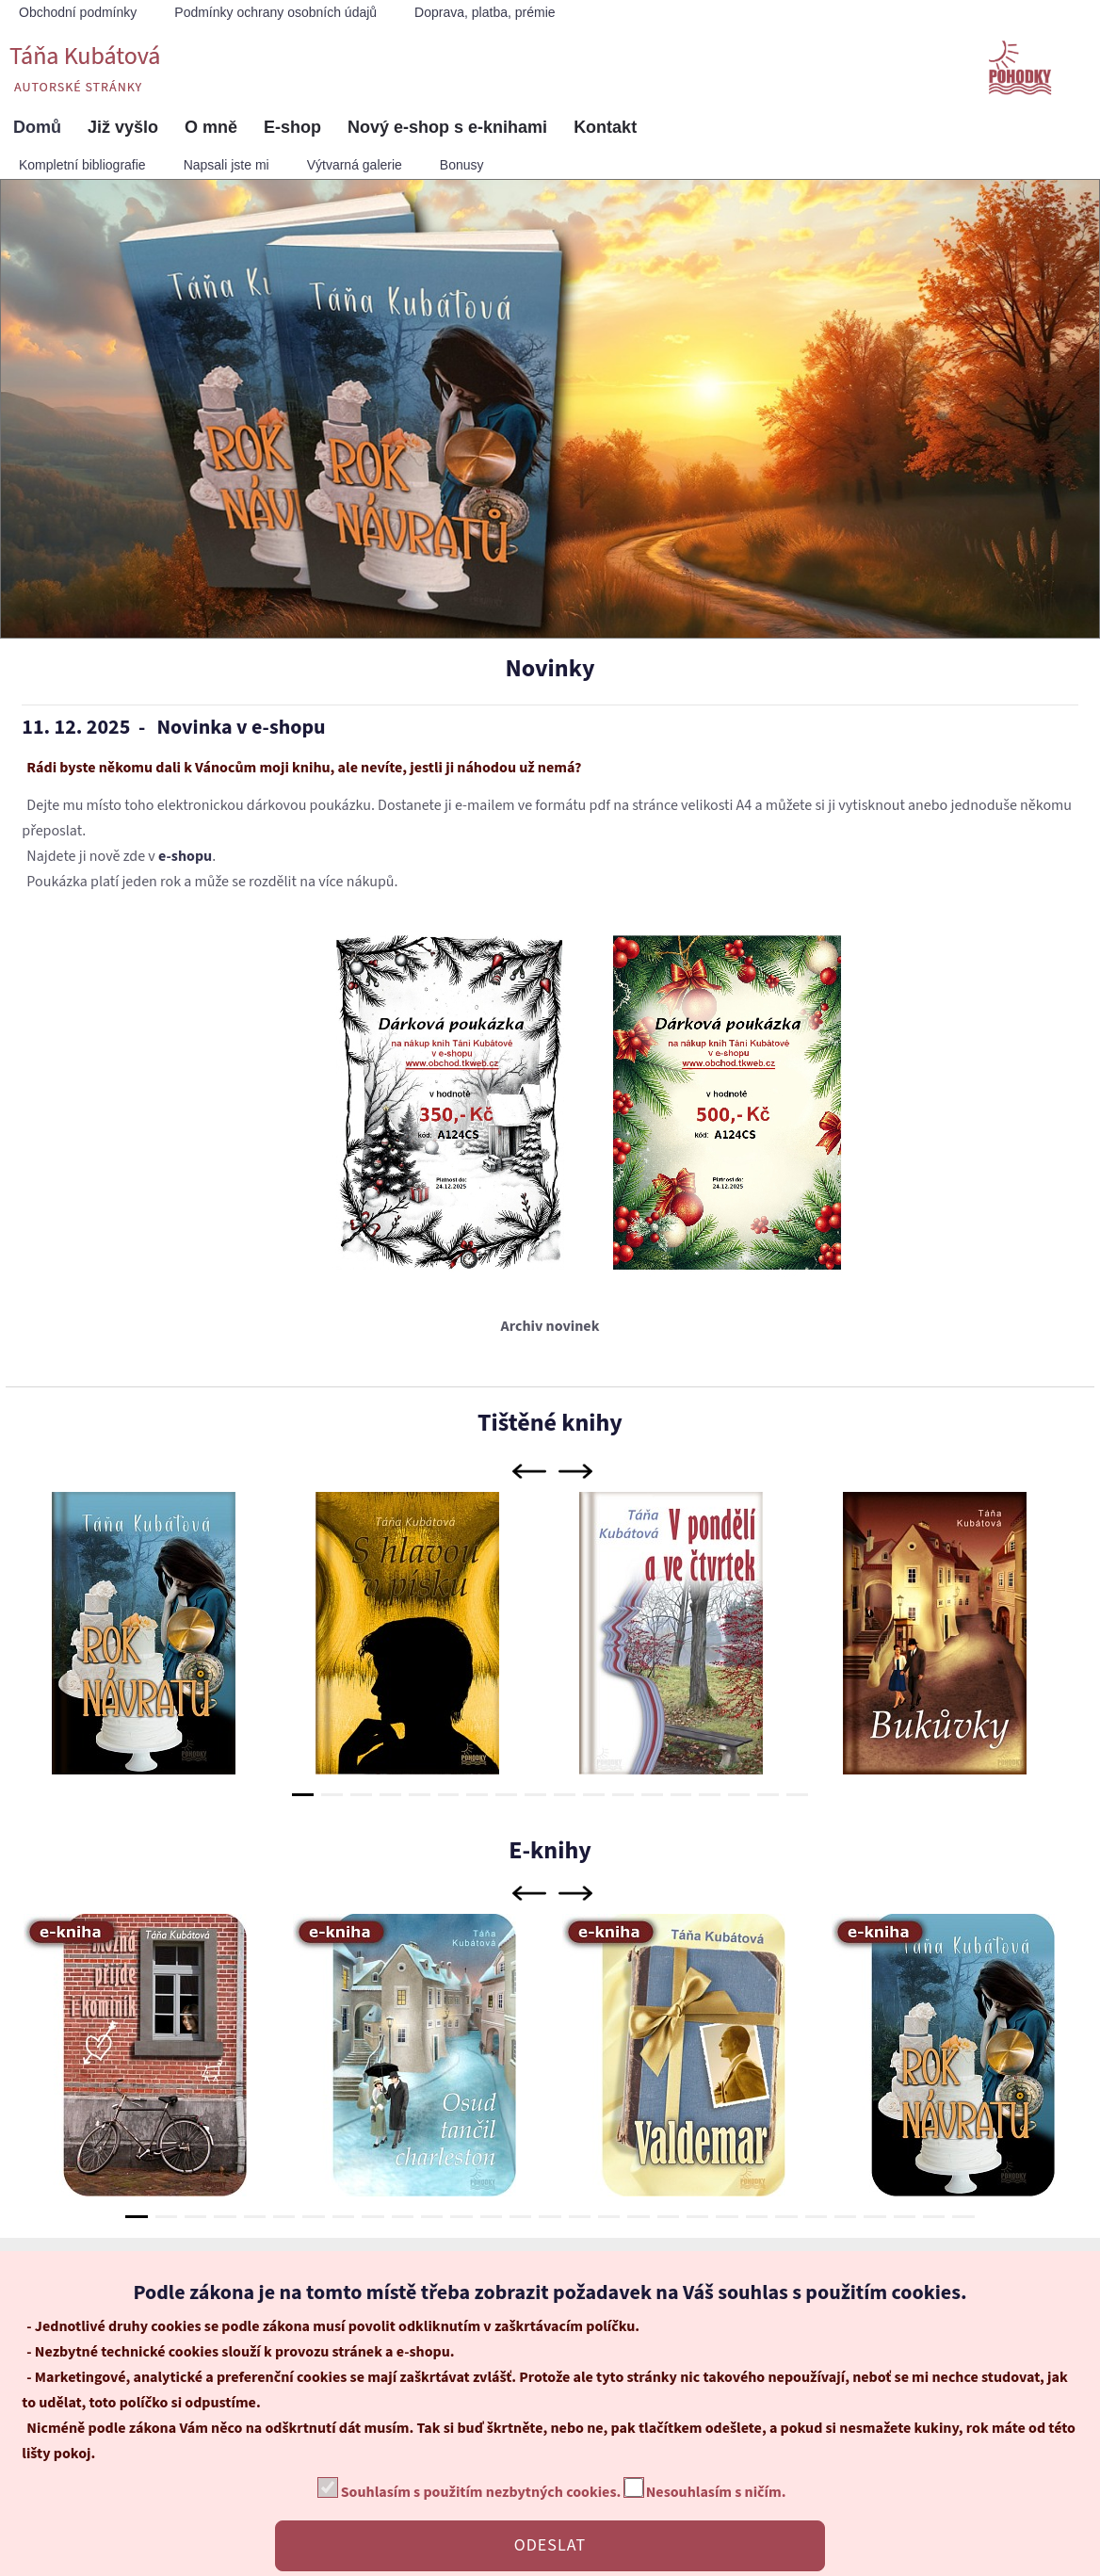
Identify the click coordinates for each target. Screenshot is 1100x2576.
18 (797, 1794)
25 (845, 2216)
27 (904, 2216)
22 (757, 2216)
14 (681, 1794)
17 (768, 1794)
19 (668, 2216)
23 (786, 2216)
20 (697, 2216)
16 (739, 1794)
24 (816, 2216)
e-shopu (185, 856)
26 (874, 2216)
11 (594, 1794)
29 (963, 2216)
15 (709, 1794)
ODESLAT (550, 2545)
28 (934, 2216)
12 (623, 1794)
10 (564, 1794)
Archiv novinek (550, 1326)
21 (726, 2216)
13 (652, 1794)
